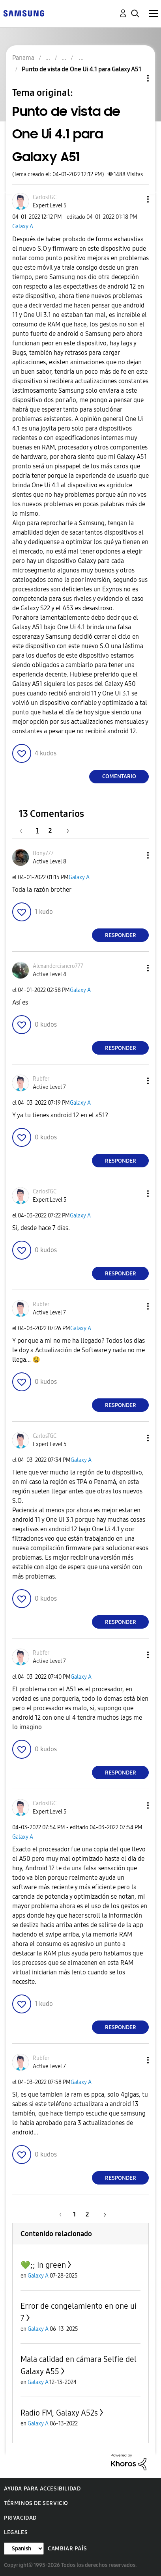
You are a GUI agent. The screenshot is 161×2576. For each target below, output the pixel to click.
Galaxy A (22, 226)
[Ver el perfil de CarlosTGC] (44, 197)
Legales (16, 2532)
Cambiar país (67, 2548)
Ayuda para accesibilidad (42, 2488)
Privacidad (20, 2517)
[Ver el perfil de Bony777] (43, 853)
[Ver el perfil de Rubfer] (41, 1079)
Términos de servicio (36, 2503)
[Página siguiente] (65, 830)
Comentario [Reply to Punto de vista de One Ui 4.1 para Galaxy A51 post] (119, 776)
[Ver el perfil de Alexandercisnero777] (58, 966)
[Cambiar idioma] (24, 2548)
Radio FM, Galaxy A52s (59, 2413)
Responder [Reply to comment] (120, 935)
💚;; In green (43, 2265)
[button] (135, 199)
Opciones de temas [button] (134, 78)
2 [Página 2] (50, 830)
